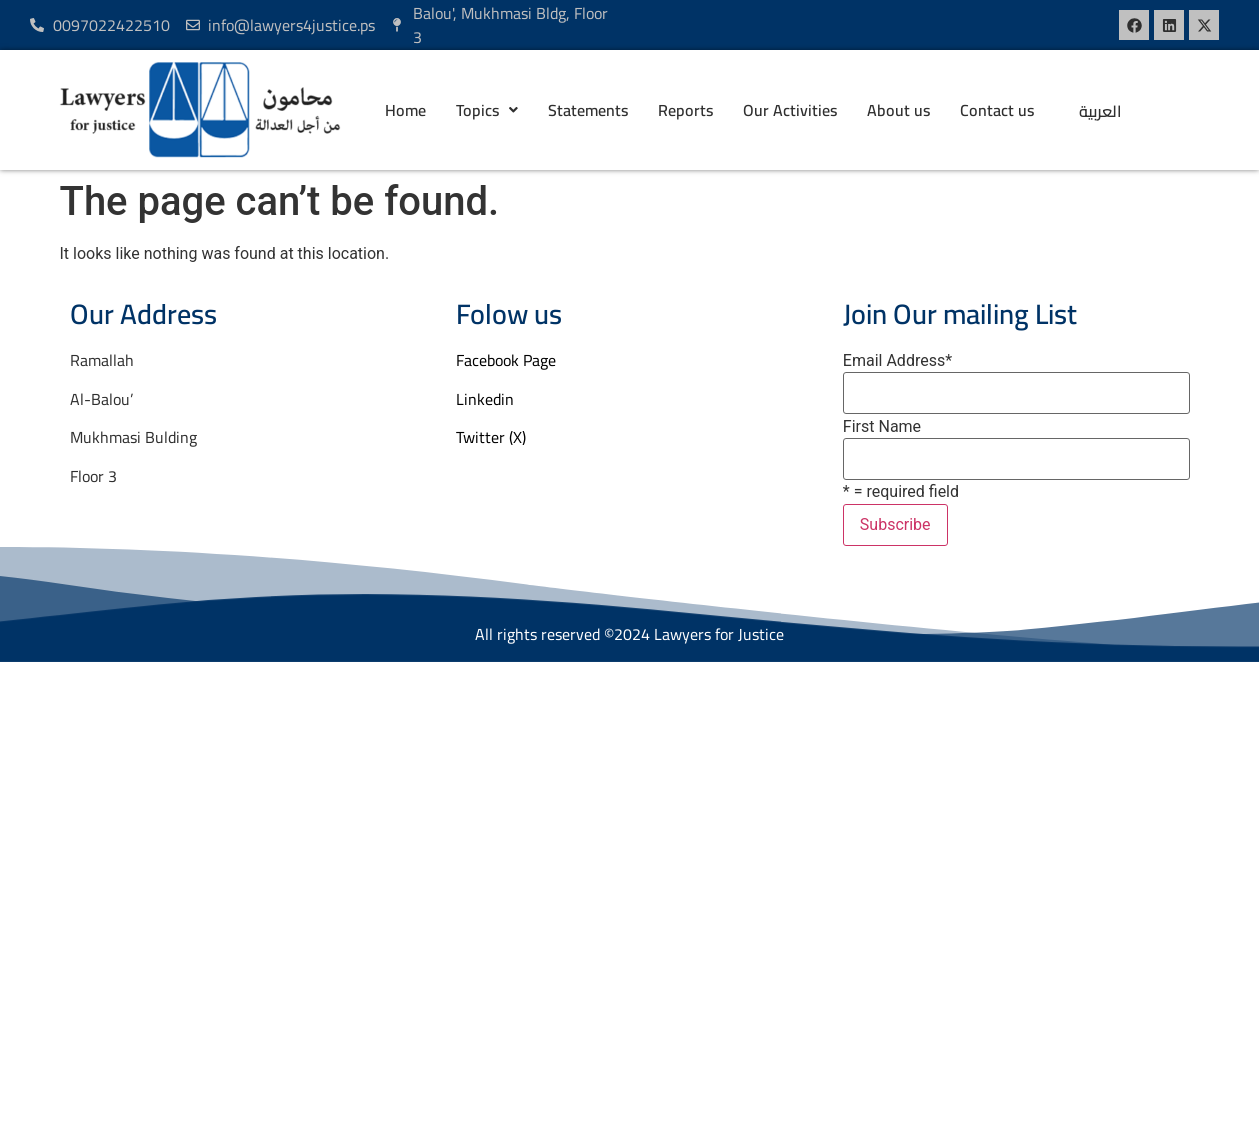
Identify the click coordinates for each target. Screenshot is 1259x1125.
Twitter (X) (491, 437)
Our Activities (790, 110)
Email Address (897, 361)
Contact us (997, 110)
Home (405, 110)
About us (898, 110)
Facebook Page (506, 360)
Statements (588, 110)
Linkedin (485, 399)
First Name (882, 427)
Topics (487, 110)
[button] (487, 110)
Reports (685, 110)
